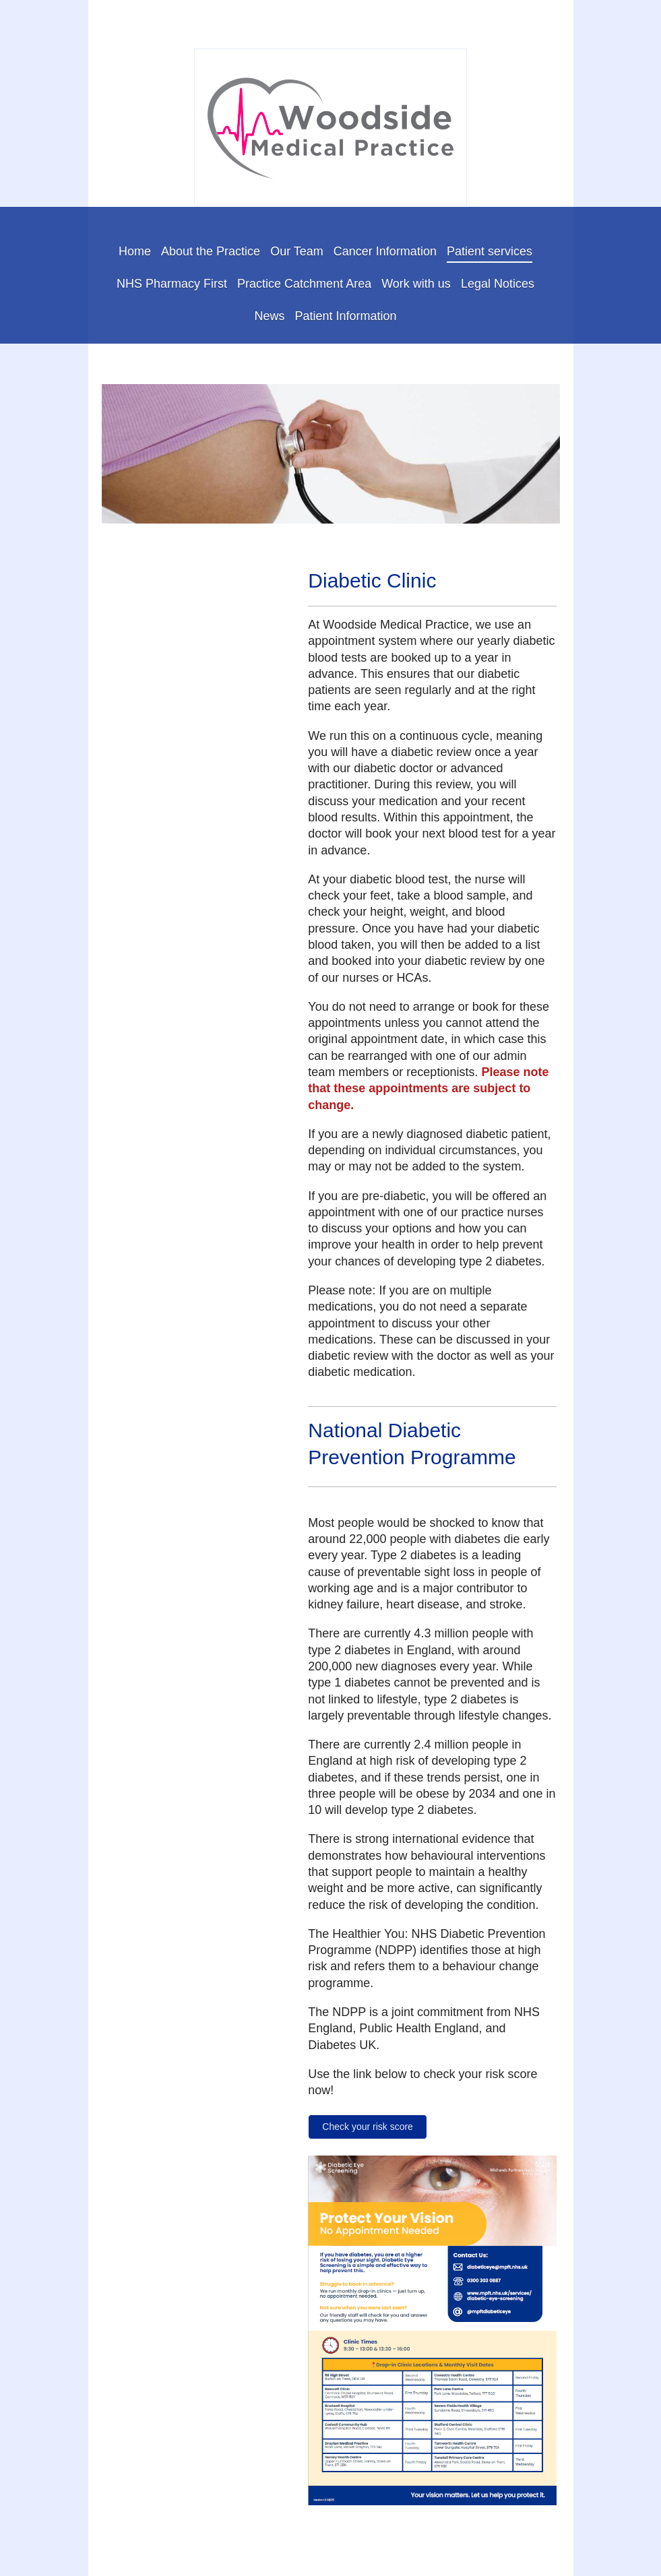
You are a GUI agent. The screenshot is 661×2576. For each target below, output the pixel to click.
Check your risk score (367, 2126)
